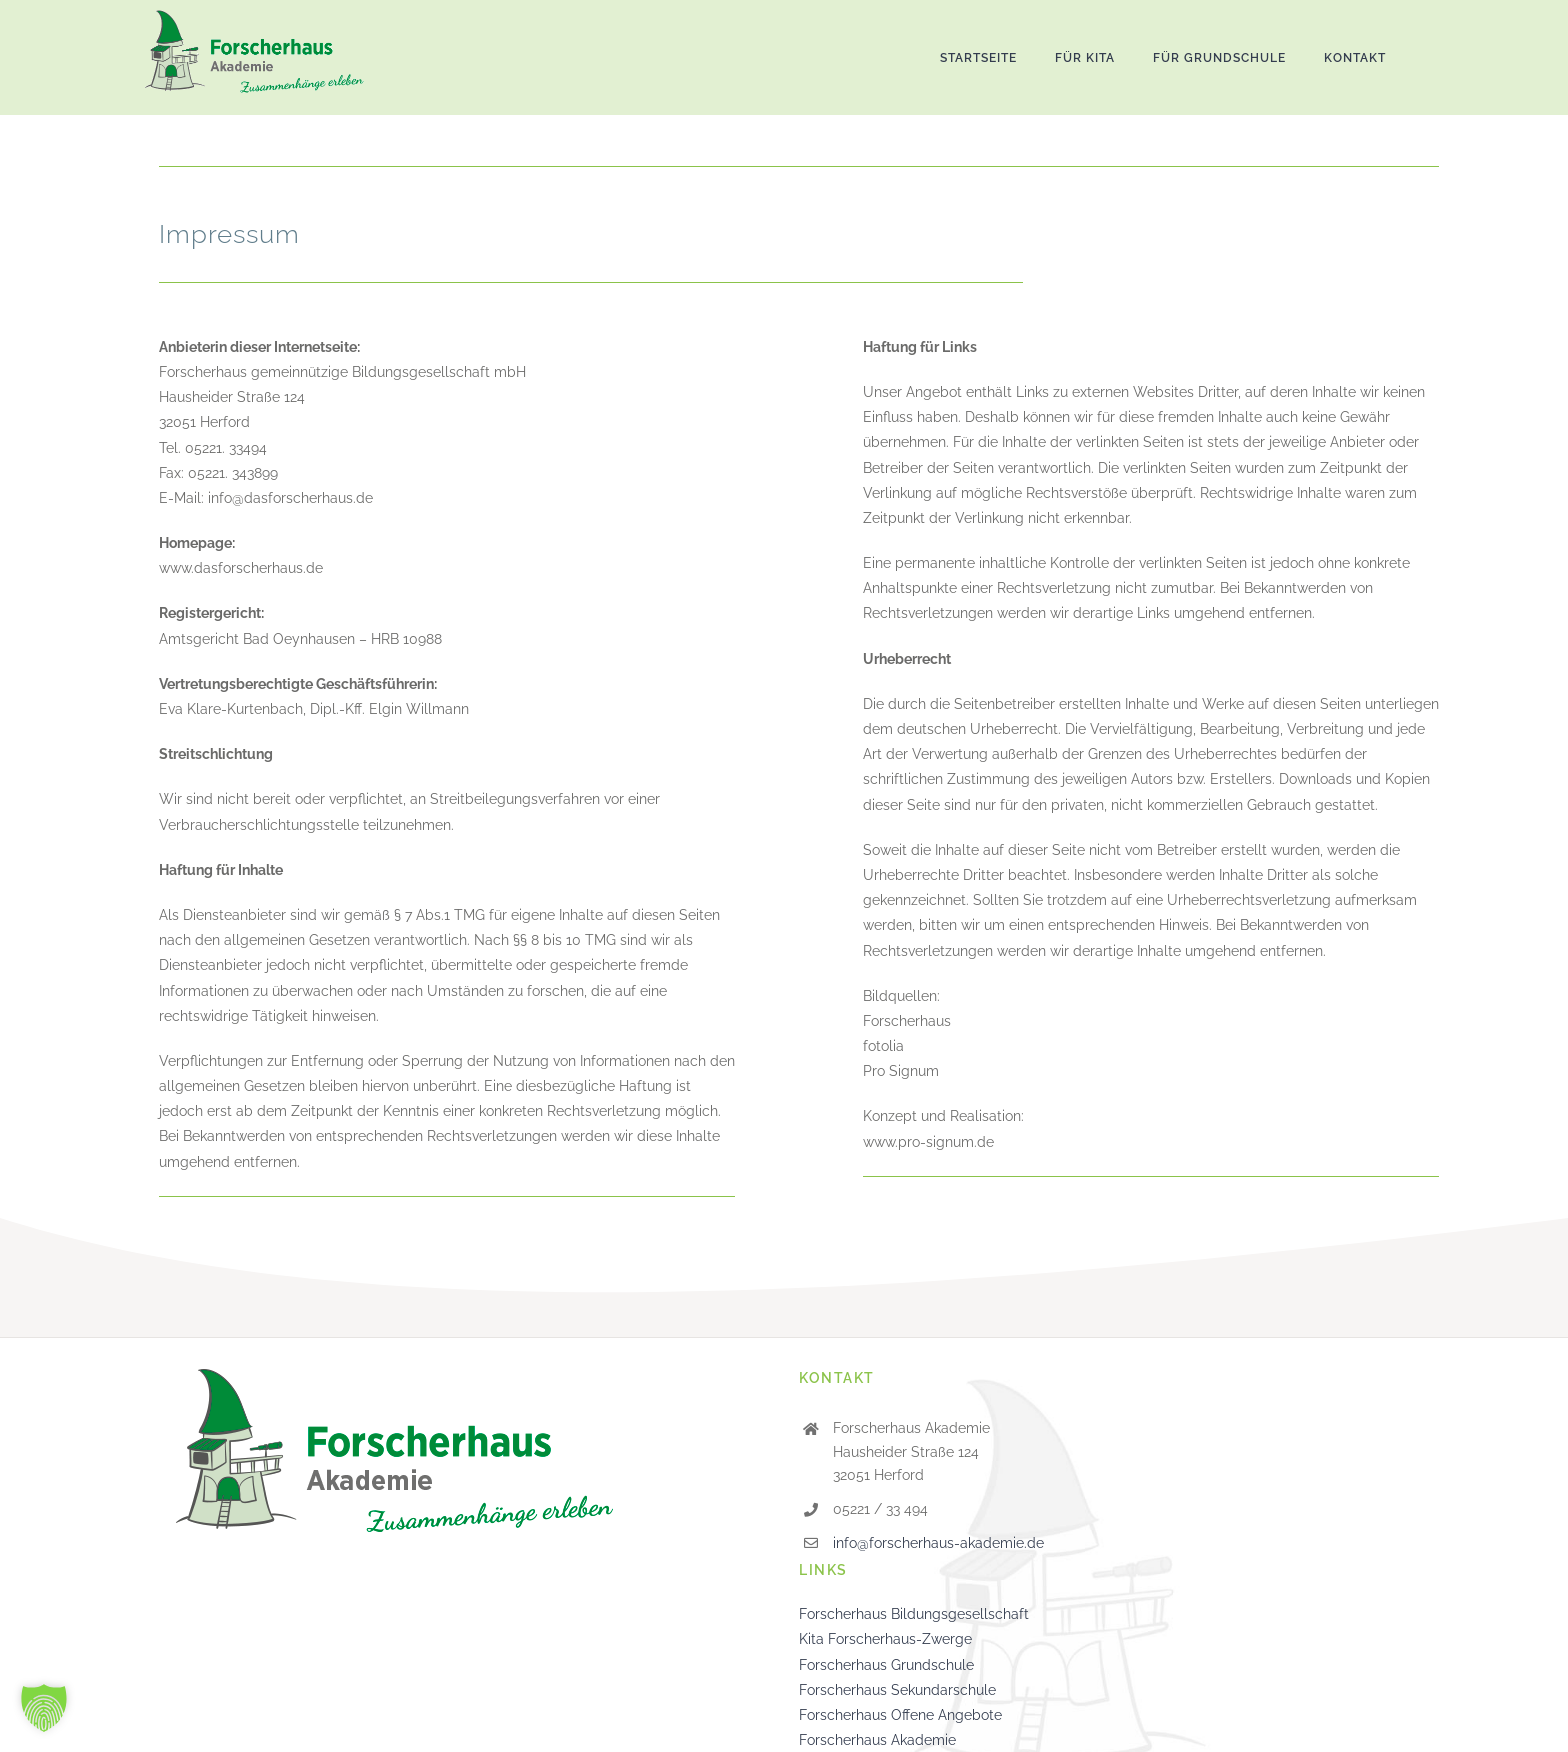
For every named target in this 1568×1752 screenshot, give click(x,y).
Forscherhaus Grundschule (886, 1665)
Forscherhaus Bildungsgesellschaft (914, 1614)
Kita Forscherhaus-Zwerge (885, 1639)
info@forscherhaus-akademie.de (938, 1543)
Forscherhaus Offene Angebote (900, 1715)
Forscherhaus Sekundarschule (897, 1690)
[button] (44, 1708)
